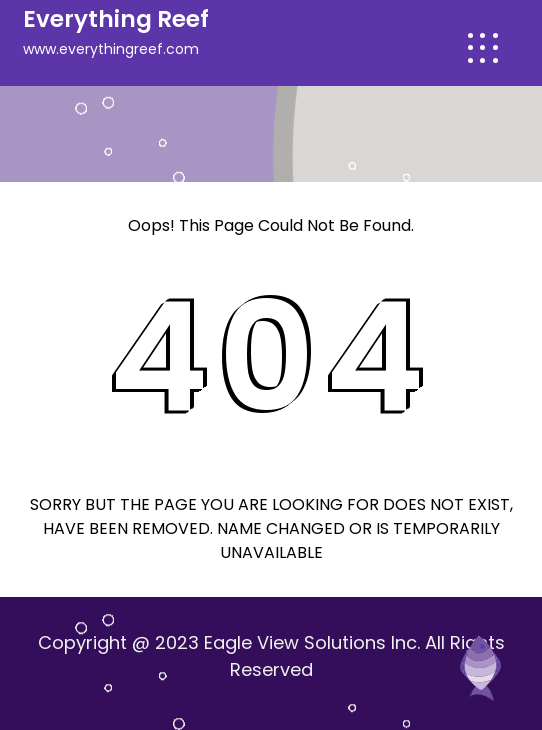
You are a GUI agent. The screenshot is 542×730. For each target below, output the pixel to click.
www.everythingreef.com (111, 49)
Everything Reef (116, 19)
